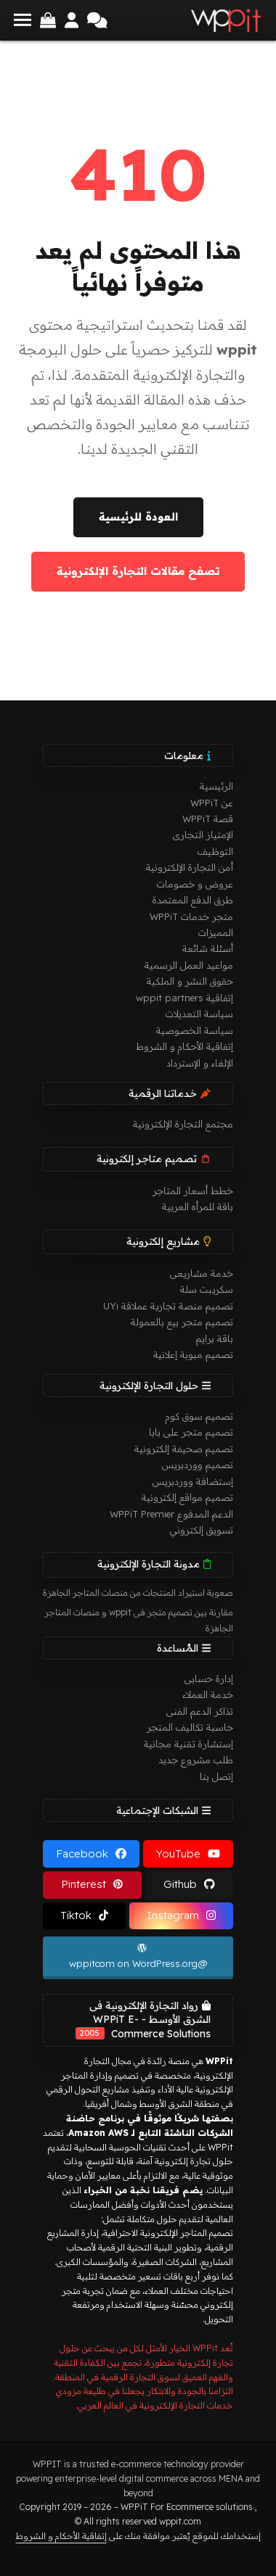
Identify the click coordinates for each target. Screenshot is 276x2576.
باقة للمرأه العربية (197, 1206)
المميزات (215, 932)
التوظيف (215, 851)
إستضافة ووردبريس (193, 1481)
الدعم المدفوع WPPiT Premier (171, 1514)
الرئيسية (216, 786)
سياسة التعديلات (199, 1013)
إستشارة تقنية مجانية (188, 1743)
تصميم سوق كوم (199, 1416)
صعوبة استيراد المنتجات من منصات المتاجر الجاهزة (138, 1592)
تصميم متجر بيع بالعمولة (182, 1322)
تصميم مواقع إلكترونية (187, 1497)
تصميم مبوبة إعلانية (193, 1354)
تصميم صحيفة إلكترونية (183, 1448)
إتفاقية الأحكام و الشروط (184, 1046)
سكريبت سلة (206, 1289)
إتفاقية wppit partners (184, 997)
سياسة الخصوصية (194, 1030)
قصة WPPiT (207, 818)
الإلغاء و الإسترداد (199, 1063)
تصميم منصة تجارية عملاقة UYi (168, 1306)
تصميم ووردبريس (197, 1464)
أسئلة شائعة (207, 948)
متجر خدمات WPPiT (191, 916)
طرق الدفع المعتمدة (193, 900)
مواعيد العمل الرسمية (189, 965)
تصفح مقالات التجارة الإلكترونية (138, 571)
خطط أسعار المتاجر (193, 1190)
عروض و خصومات (195, 884)
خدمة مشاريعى (201, 1273)
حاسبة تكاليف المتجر (190, 1727)
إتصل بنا (216, 1776)
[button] (22, 20)
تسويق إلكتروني (201, 1530)
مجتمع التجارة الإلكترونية (183, 1124)
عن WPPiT (211, 802)
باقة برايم (214, 1338)
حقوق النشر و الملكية (190, 981)
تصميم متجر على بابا (191, 1432)
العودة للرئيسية (138, 516)
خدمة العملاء (207, 1694)
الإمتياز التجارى (203, 834)
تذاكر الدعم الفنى (199, 1711)
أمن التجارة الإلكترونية (189, 867)
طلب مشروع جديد (195, 1759)
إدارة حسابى (208, 1678)
